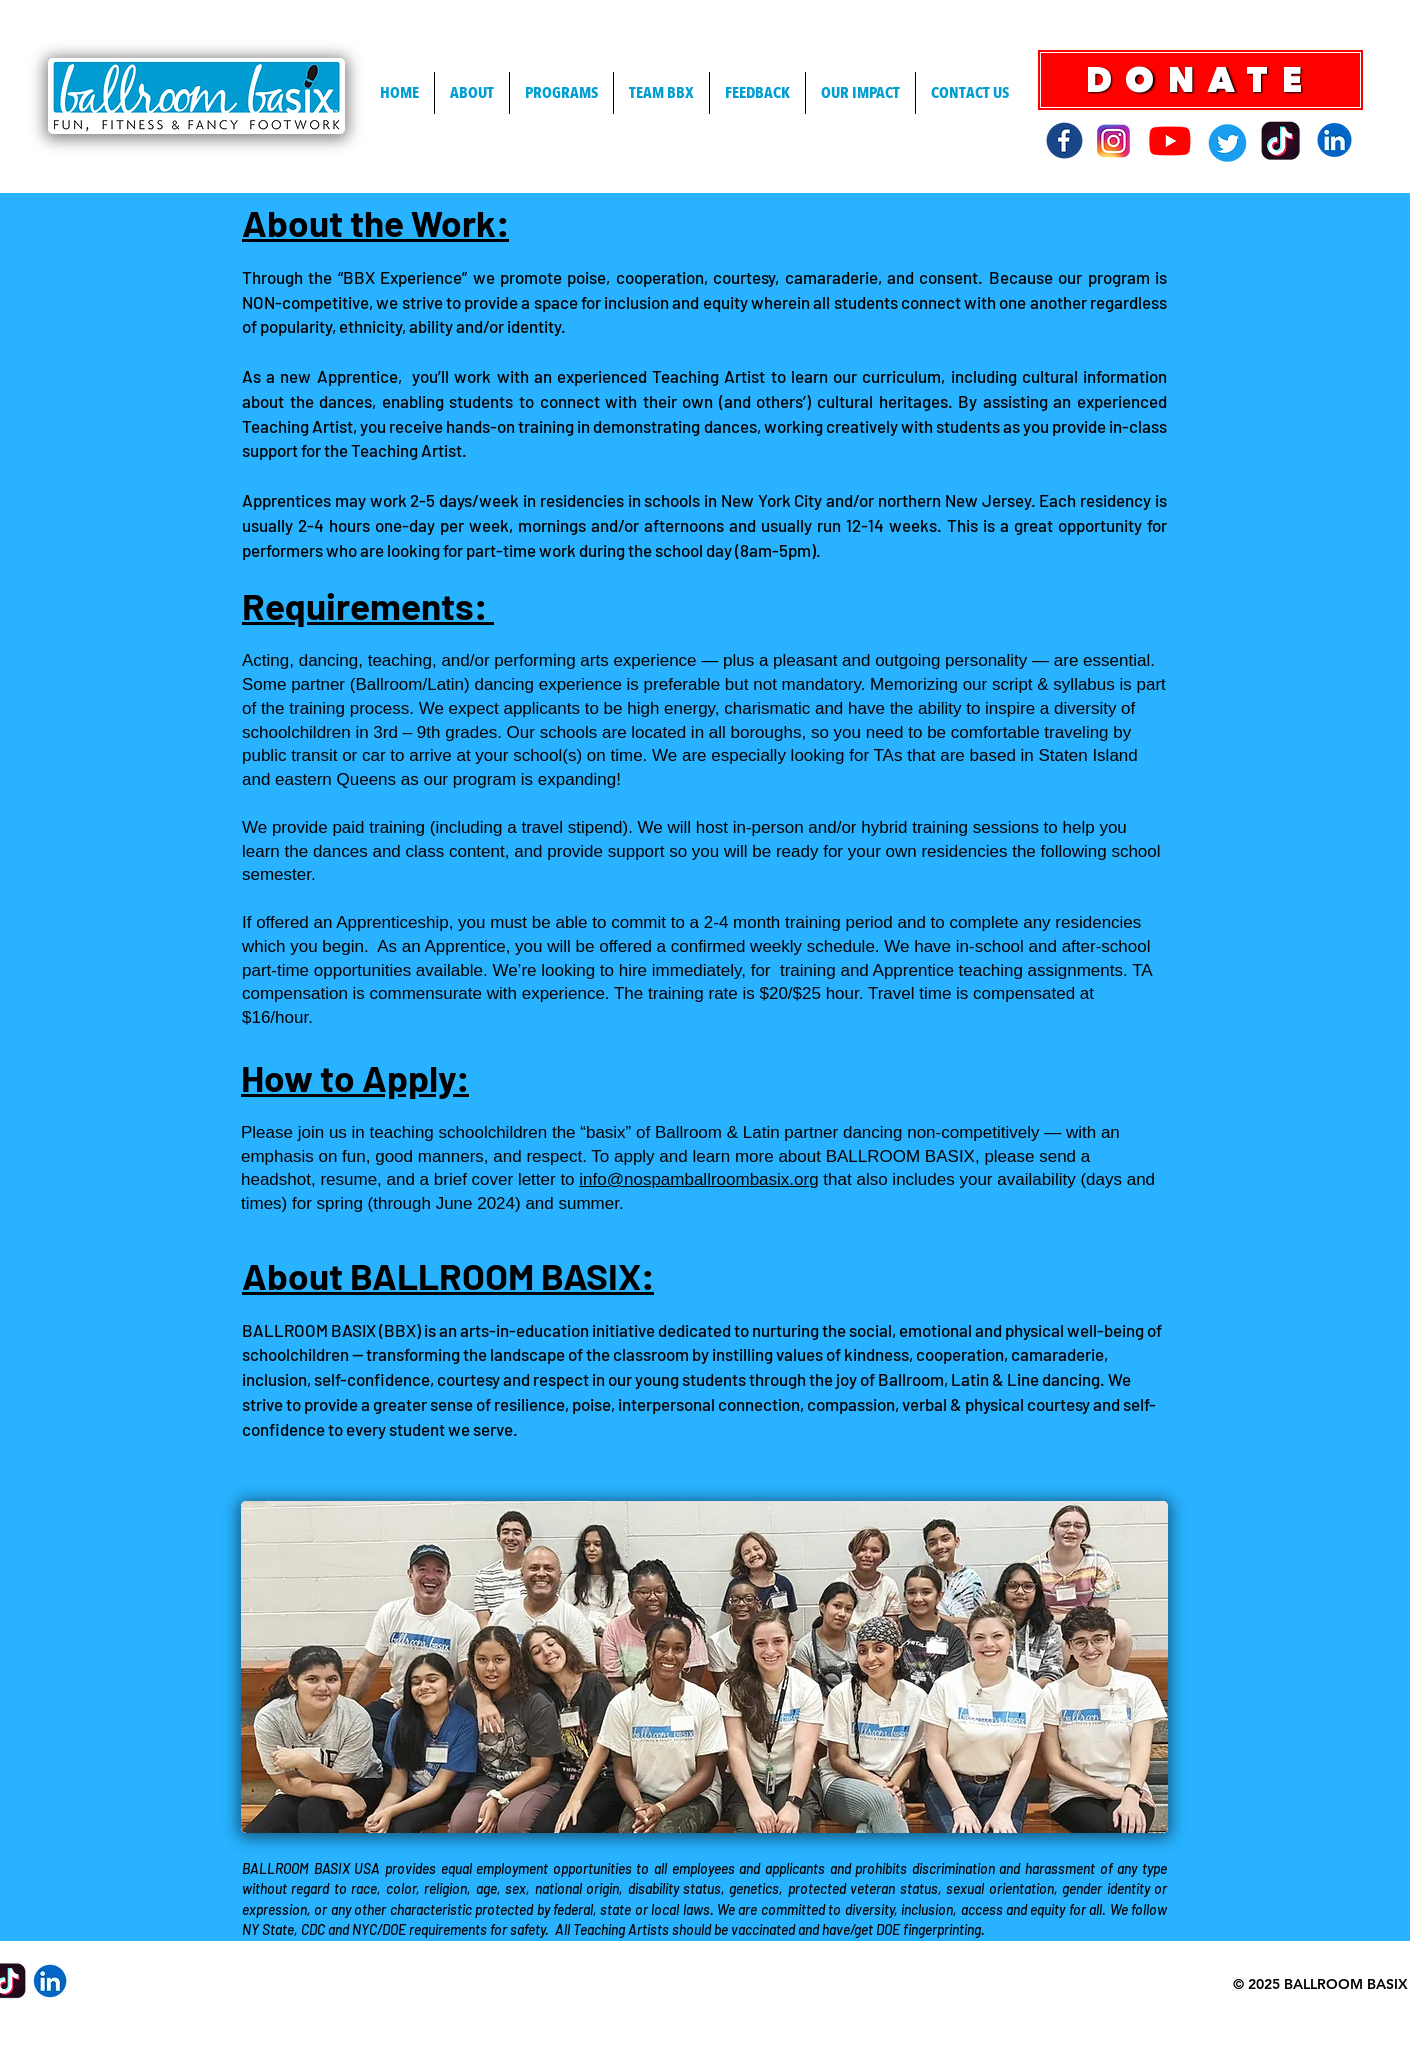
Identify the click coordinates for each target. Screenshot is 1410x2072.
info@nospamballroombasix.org (698, 1179)
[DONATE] (1200, 80)
